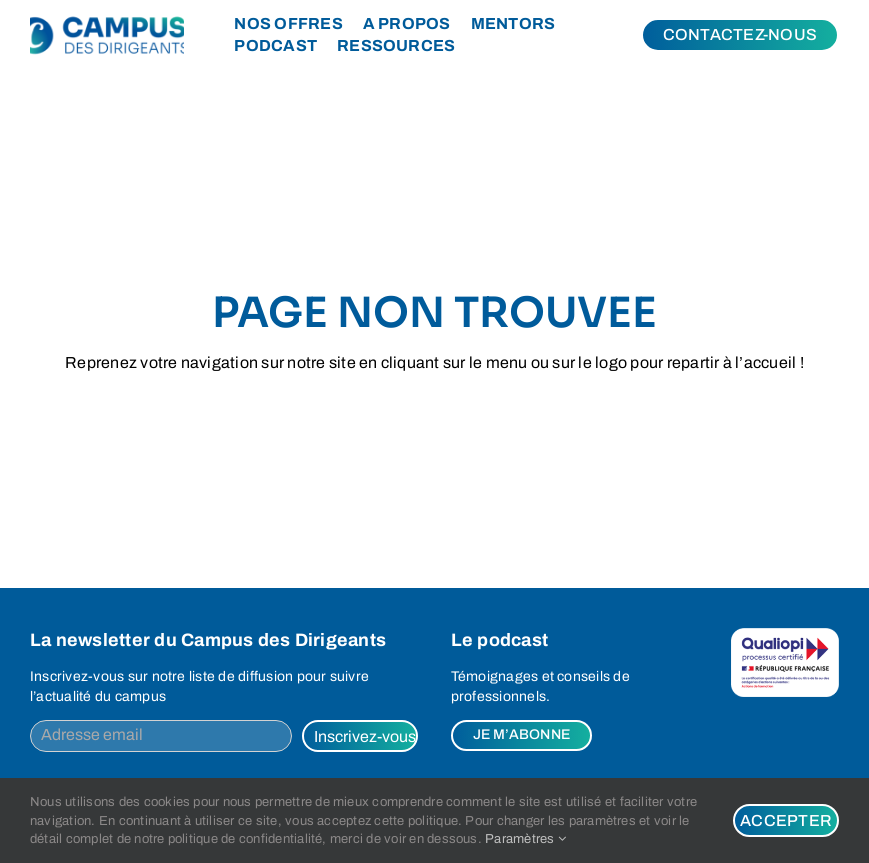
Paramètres (525, 839)
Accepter (786, 820)
